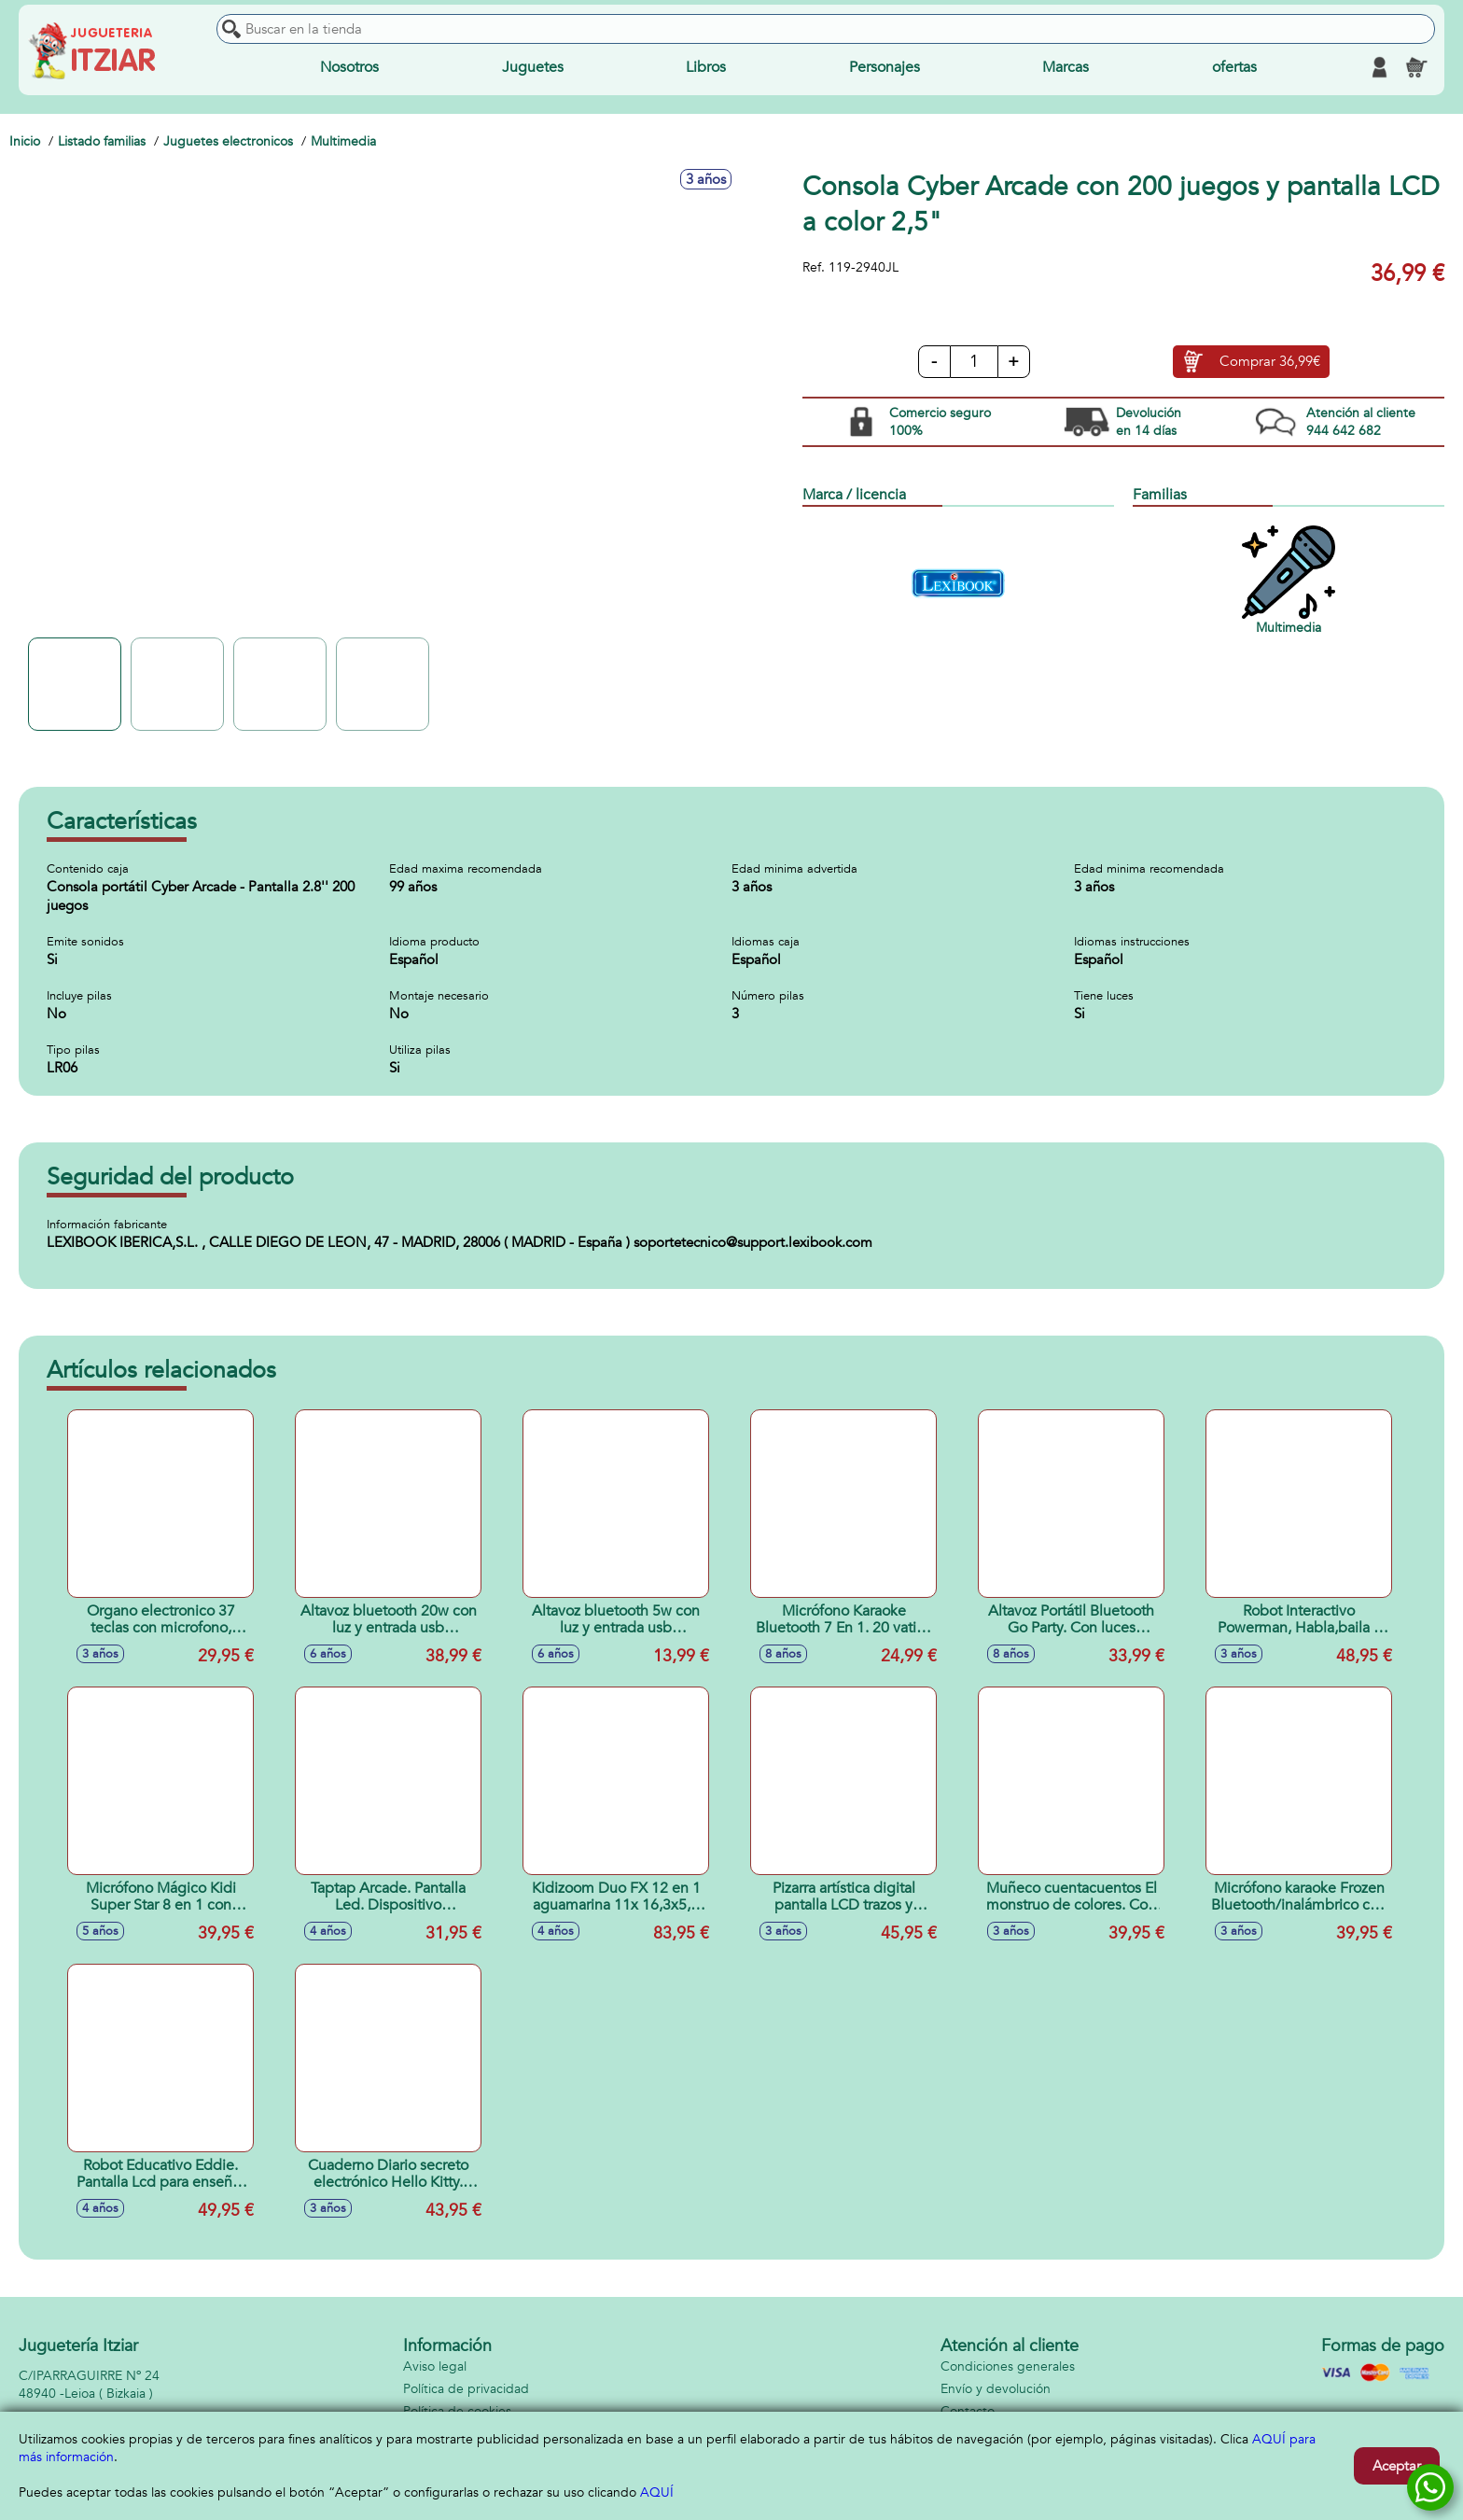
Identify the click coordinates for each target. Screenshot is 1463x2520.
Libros (706, 67)
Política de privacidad (466, 2389)
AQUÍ (657, 2492)
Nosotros (349, 67)
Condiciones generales (1007, 2366)
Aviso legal (435, 2366)
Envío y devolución (995, 2389)
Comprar (1269, 362)
